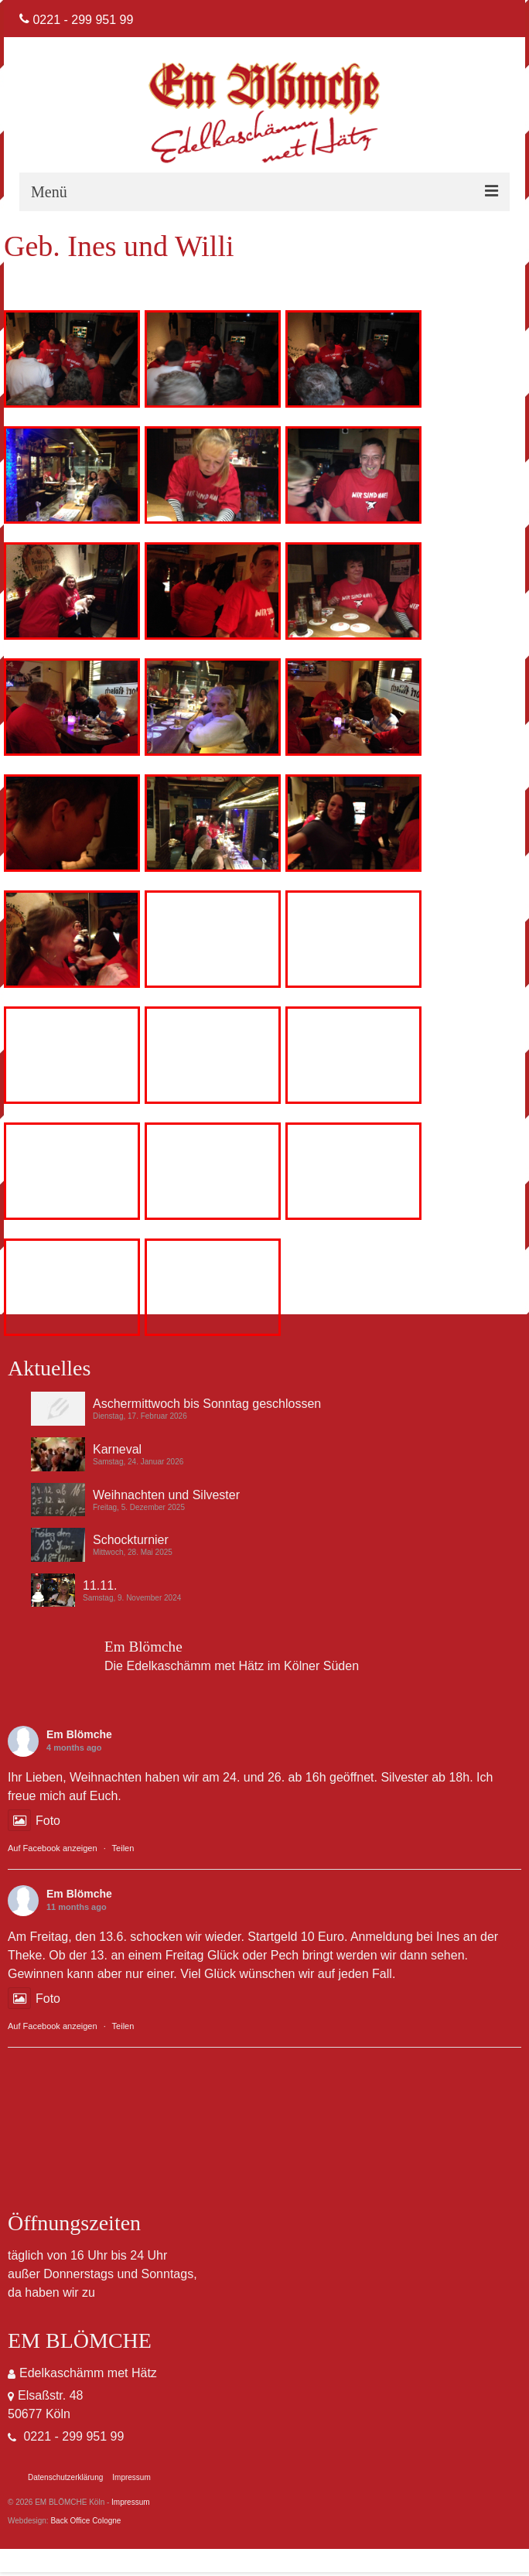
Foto (34, 1820)
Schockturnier (131, 1539)
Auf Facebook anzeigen (52, 1848)
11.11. (100, 1585)
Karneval (117, 1449)
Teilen (123, 1848)
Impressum (130, 2502)
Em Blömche (79, 1734)
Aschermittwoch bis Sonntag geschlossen (207, 1403)
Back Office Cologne (85, 2520)
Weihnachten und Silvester (166, 1495)
